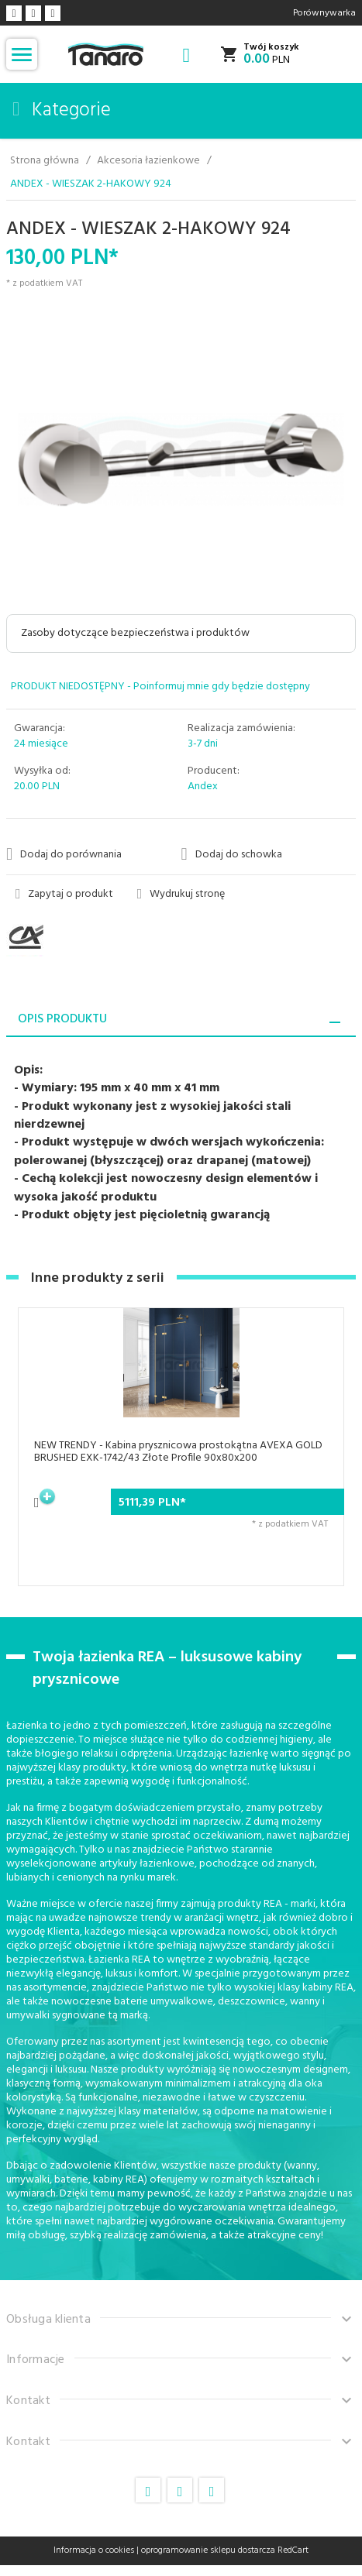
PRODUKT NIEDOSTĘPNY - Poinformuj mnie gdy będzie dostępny (160, 687)
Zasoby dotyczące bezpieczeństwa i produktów (135, 633)
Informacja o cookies (93, 2550)
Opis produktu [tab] (62, 1019)
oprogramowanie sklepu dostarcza (208, 2550)
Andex (203, 786)
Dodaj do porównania (64, 854)
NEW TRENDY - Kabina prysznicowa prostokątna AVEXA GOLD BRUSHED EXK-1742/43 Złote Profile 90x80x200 (178, 1452)
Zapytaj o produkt (65, 894)
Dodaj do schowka (231, 854)
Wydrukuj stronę (181, 894)
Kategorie (61, 110)
